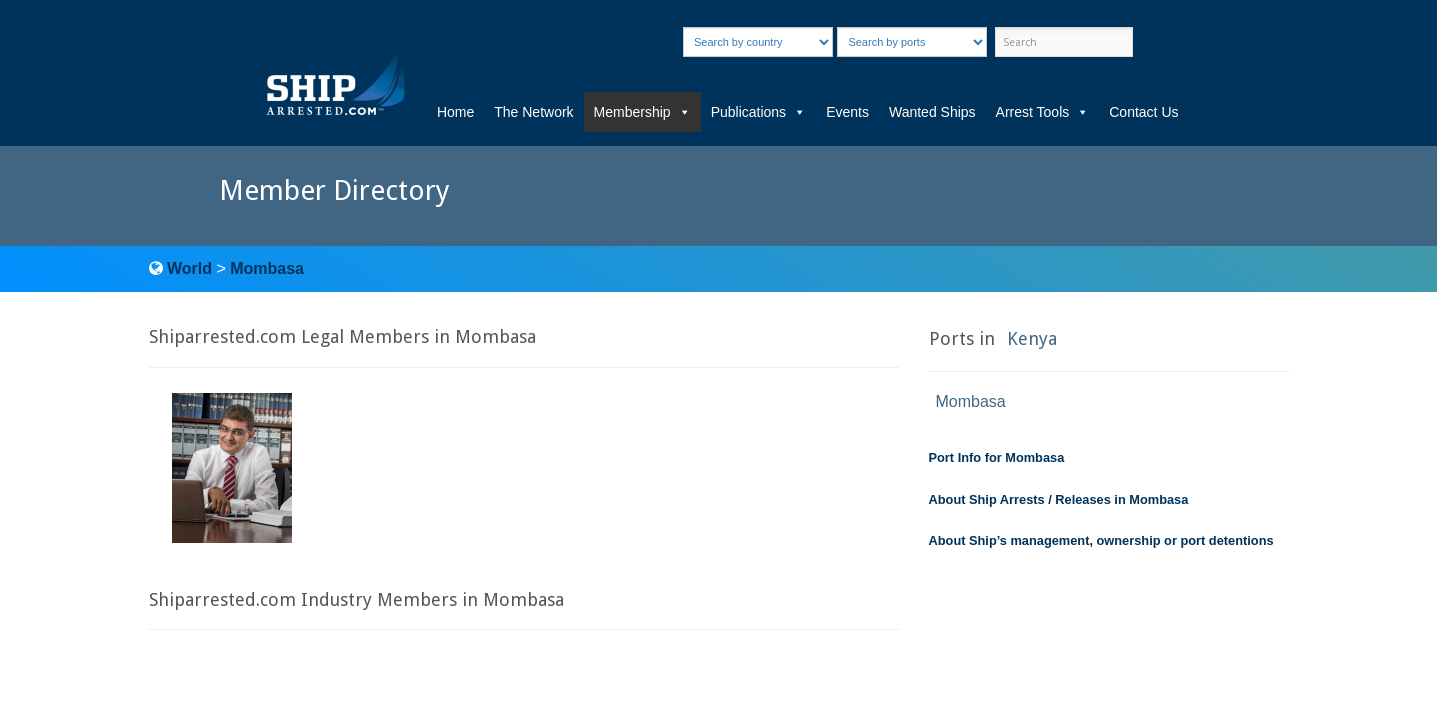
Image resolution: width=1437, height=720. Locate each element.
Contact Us (1143, 112)
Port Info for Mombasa (997, 457)
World (189, 268)
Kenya (1032, 338)
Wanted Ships (932, 112)
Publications (759, 112)
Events (847, 112)
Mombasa (267, 268)
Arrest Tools (1043, 112)
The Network (533, 112)
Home (455, 112)
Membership (642, 112)
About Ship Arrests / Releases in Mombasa (1059, 499)
